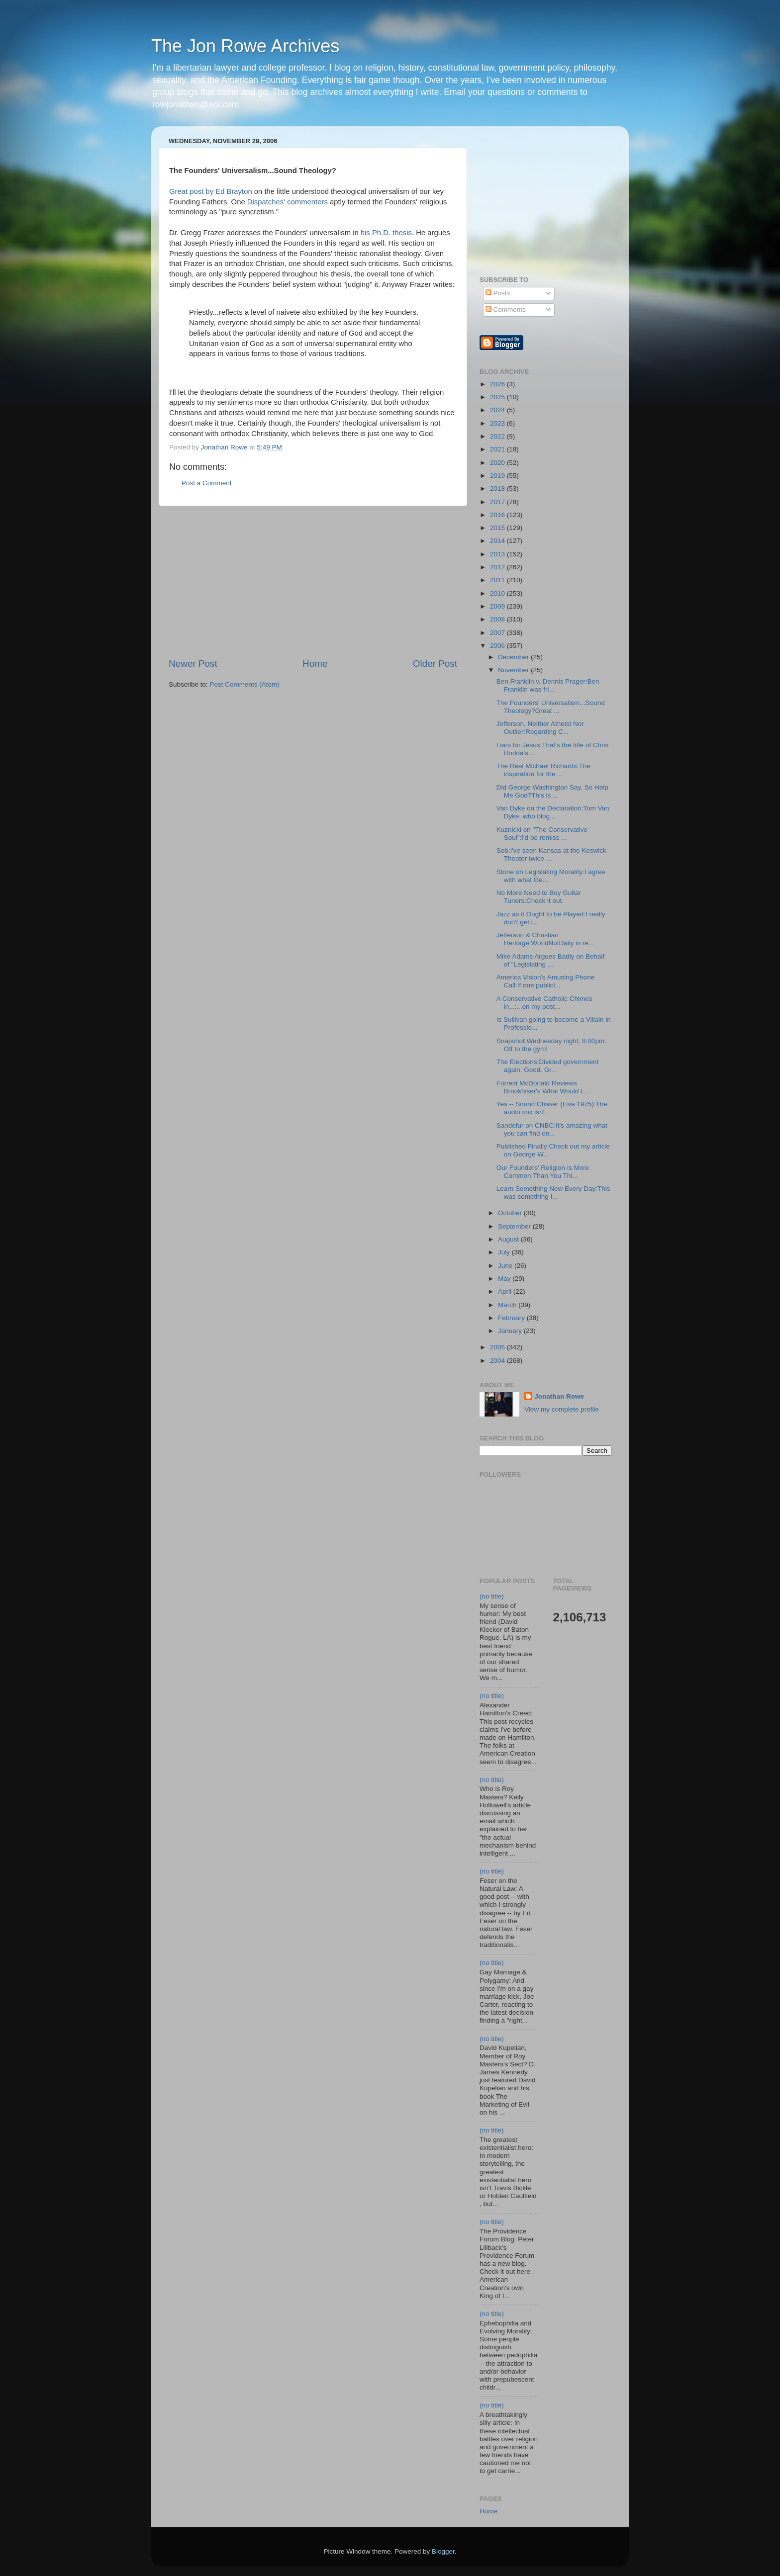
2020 (498, 462)
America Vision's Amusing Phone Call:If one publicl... (545, 981)
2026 (498, 384)
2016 (498, 515)
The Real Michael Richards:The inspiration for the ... (543, 770)
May (505, 1278)
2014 (498, 540)
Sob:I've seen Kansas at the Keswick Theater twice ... (551, 854)
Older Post (435, 663)
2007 (498, 632)
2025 (498, 397)
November (514, 670)
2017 (498, 502)
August (509, 1239)
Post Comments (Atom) (245, 684)
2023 (498, 423)
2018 (498, 488)
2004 (498, 1360)
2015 (498, 528)
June (506, 1265)
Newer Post (193, 663)
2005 (498, 1347)
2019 (498, 475)
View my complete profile (561, 1409)
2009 (498, 606)
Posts (498, 293)
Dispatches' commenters (287, 202)
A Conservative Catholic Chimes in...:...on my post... (544, 1002)
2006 (498, 645)
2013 (498, 554)
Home (314, 663)
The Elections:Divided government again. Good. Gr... (547, 1065)
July (505, 1252)
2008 (498, 619)
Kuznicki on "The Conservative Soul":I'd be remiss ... (541, 833)
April (505, 1291)
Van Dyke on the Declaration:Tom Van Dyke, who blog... (552, 812)
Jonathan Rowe (559, 1396)
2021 (498, 449)
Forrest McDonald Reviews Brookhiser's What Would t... (542, 1087)
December (514, 657)
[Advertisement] (313, 582)
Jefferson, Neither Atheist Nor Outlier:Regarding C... (540, 727)
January (511, 1330)
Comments (506, 309)
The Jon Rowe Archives (245, 46)
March (508, 1305)
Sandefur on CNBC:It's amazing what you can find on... (551, 1129)
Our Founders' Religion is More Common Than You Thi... (542, 1171)
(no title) (492, 1596)
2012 (498, 567)
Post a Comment (207, 483)
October (511, 1213)
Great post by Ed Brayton (210, 191)
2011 (498, 580)
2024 (498, 410)
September (515, 1226)
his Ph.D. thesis (386, 233)
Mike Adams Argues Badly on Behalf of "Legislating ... (550, 960)
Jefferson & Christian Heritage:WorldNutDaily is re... (545, 939)
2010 (498, 593)
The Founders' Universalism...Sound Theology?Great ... (550, 706)
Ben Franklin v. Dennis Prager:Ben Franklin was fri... (547, 685)
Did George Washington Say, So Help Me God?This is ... (552, 791)
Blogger (443, 2551)
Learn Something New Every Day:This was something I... (553, 1192)
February (512, 1318)
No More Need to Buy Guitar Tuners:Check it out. (538, 896)
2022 (498, 436)
